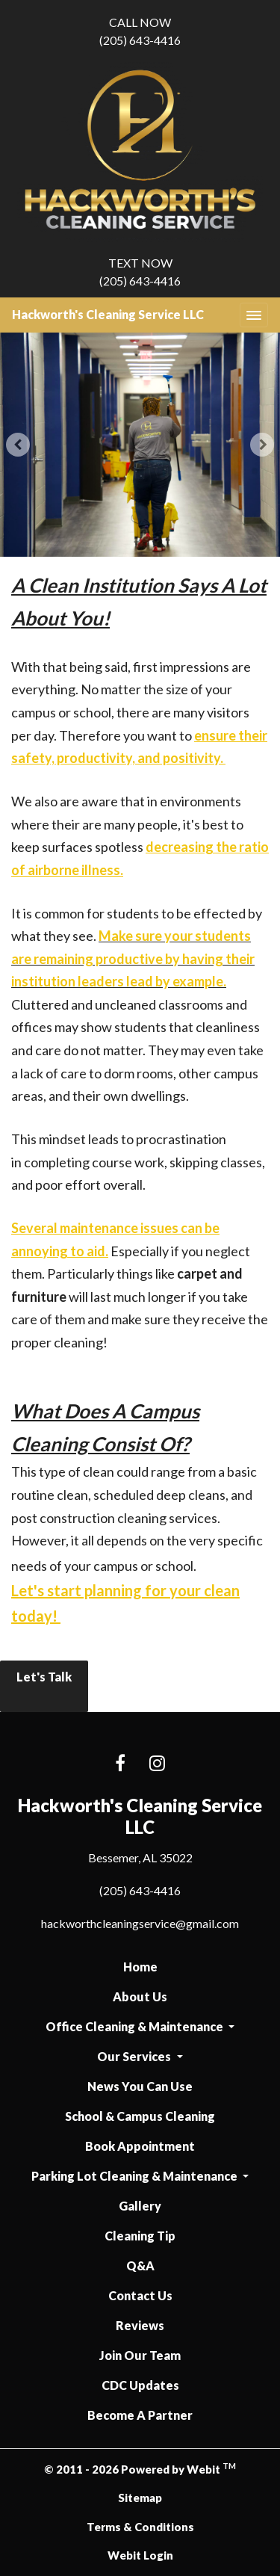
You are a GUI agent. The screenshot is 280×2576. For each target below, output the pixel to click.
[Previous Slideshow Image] (18, 445)
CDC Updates (140, 2385)
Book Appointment (140, 2146)
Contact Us (140, 2295)
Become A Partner (140, 2415)
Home (140, 1966)
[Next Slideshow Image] (262, 445)
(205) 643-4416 (140, 30)
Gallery (140, 2206)
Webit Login (140, 2555)
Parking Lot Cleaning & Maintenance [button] (135, 2176)
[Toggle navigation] (254, 315)
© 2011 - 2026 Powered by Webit (140, 2468)
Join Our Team (140, 2355)
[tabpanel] (140, 445)
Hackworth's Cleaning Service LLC (108, 314)
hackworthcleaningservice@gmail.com (140, 1923)
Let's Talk (44, 1687)
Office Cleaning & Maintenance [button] (135, 2026)
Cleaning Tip (140, 2235)
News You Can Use (140, 2086)
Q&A (140, 2265)
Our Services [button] (135, 2056)
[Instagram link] (157, 1764)
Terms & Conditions (140, 2526)
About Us (140, 1996)
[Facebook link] (120, 1764)
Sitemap (140, 2497)
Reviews (140, 2325)
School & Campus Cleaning (140, 2116)
